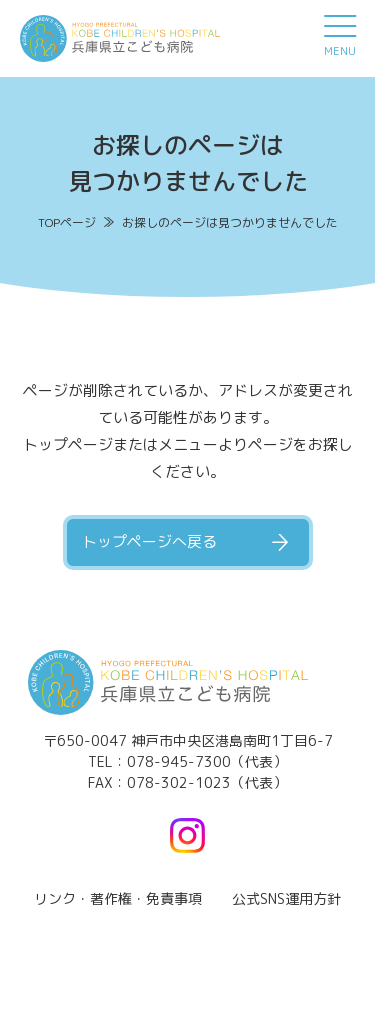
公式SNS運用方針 (286, 898)
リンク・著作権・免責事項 (118, 898)
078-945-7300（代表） (207, 761)
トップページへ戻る (149, 541)
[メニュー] (340, 35)
